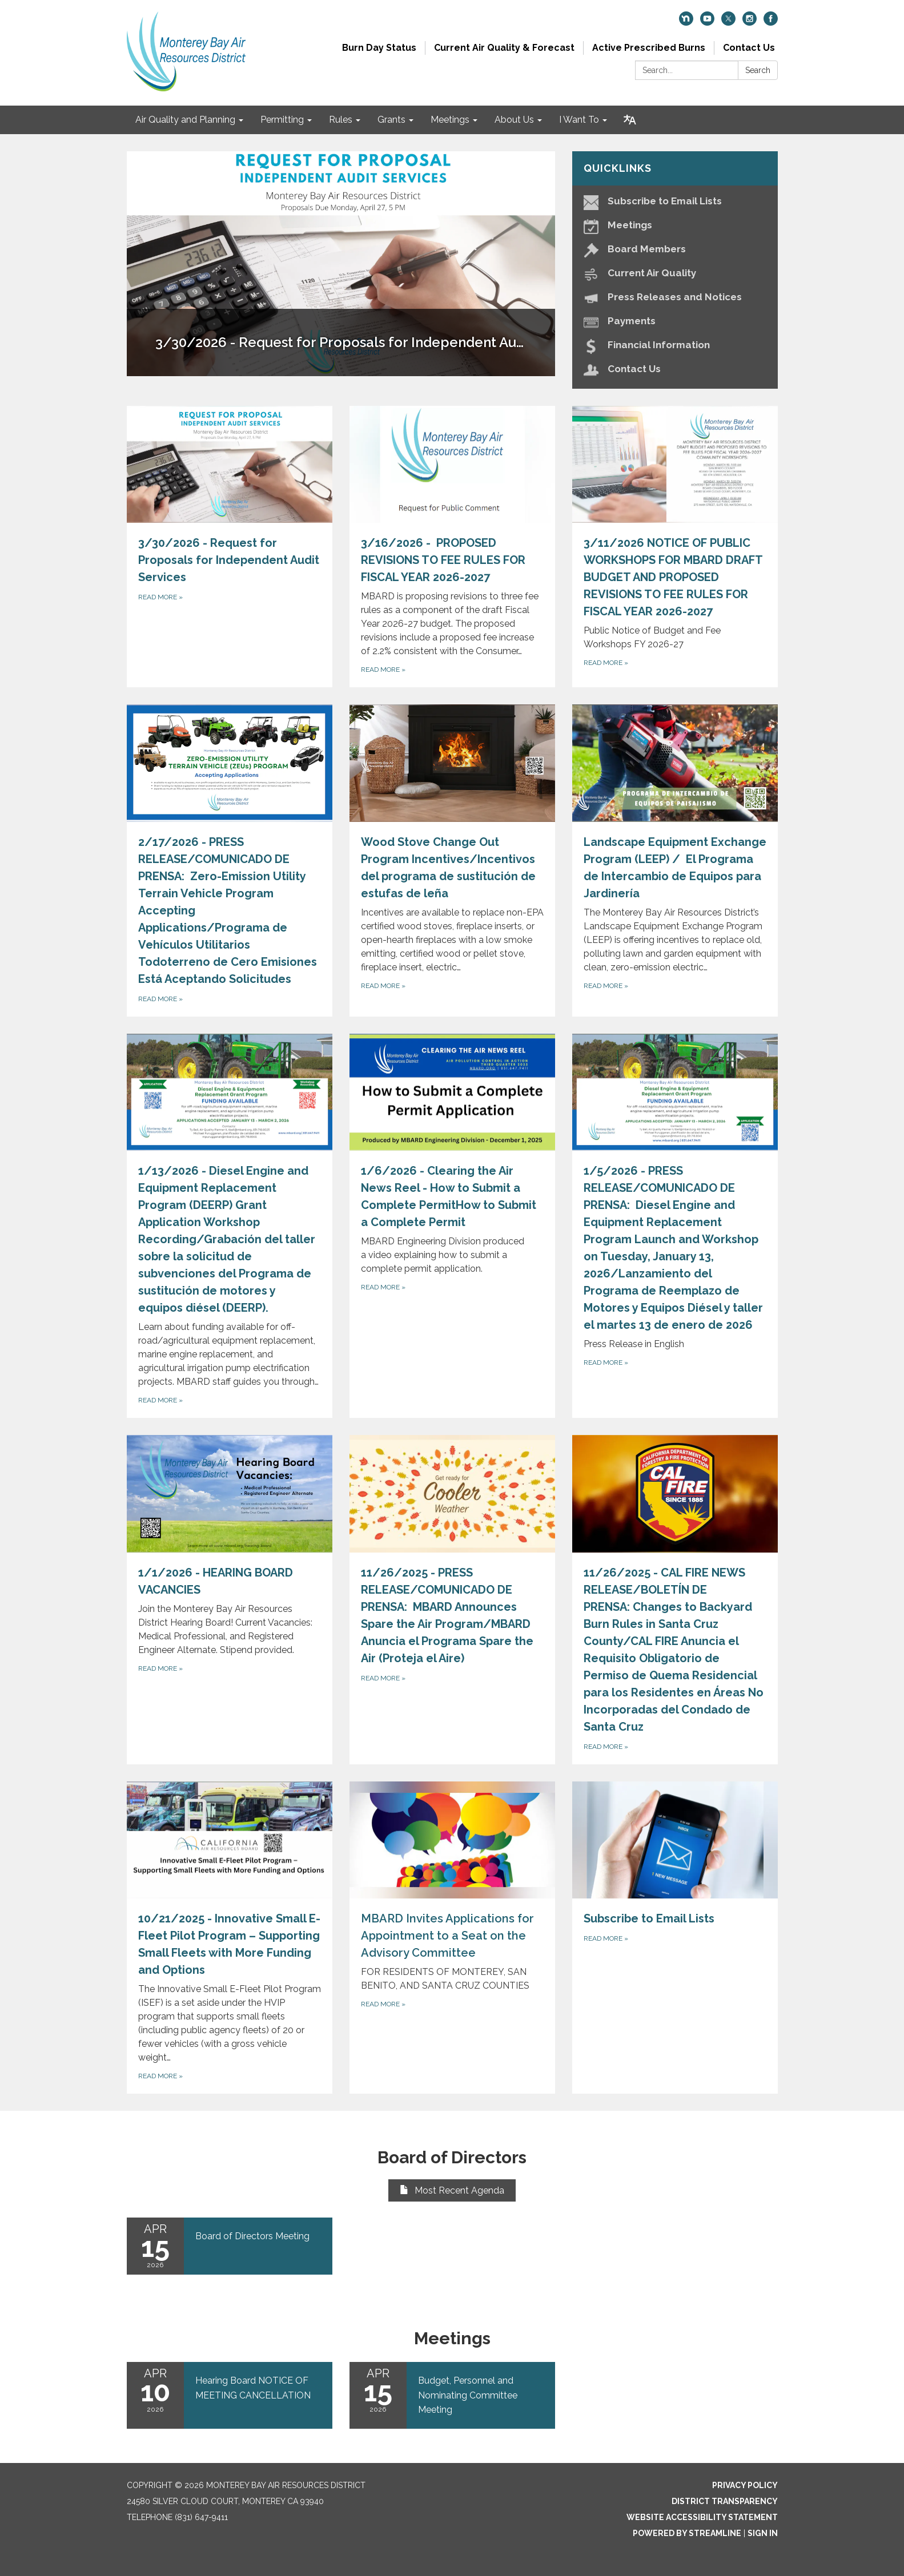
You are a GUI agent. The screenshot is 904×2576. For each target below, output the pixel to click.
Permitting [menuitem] (282, 119)
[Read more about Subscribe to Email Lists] (675, 1937)
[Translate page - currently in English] (630, 120)
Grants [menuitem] (391, 119)
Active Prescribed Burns (648, 47)
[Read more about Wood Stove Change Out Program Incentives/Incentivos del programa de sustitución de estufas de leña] (452, 860)
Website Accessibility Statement (702, 2517)
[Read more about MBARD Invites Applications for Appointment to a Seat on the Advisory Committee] (452, 1937)
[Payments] (675, 321)
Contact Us (749, 47)
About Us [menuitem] (514, 119)
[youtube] (707, 22)
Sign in (763, 2533)
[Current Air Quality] (675, 273)
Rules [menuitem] (340, 119)
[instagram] (749, 22)
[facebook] (771, 22)
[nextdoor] (686, 22)
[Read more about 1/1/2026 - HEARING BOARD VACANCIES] (229, 1599)
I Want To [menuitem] (579, 119)
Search (757, 70)
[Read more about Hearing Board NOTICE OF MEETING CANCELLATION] (229, 2395)
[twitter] (728, 22)
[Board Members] (675, 249)
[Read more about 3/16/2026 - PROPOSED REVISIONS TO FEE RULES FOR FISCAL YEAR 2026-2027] (452, 547)
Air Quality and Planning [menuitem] (185, 119)
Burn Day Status (379, 47)
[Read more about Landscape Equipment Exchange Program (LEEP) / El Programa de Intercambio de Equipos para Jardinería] (675, 860)
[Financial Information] (675, 345)
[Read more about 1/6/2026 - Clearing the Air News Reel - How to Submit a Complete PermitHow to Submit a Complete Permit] (452, 1226)
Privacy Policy (745, 2485)
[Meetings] (675, 225)
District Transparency (725, 2501)
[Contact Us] (675, 369)
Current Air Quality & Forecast (504, 47)
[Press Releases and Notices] (675, 297)
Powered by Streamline (687, 2533)
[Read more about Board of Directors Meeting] (229, 2246)
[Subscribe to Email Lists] (675, 201)
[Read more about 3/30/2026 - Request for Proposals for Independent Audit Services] (229, 547)
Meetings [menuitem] (450, 119)
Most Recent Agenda (452, 2190)
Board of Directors (452, 2157)
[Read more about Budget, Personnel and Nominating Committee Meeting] (452, 2395)
